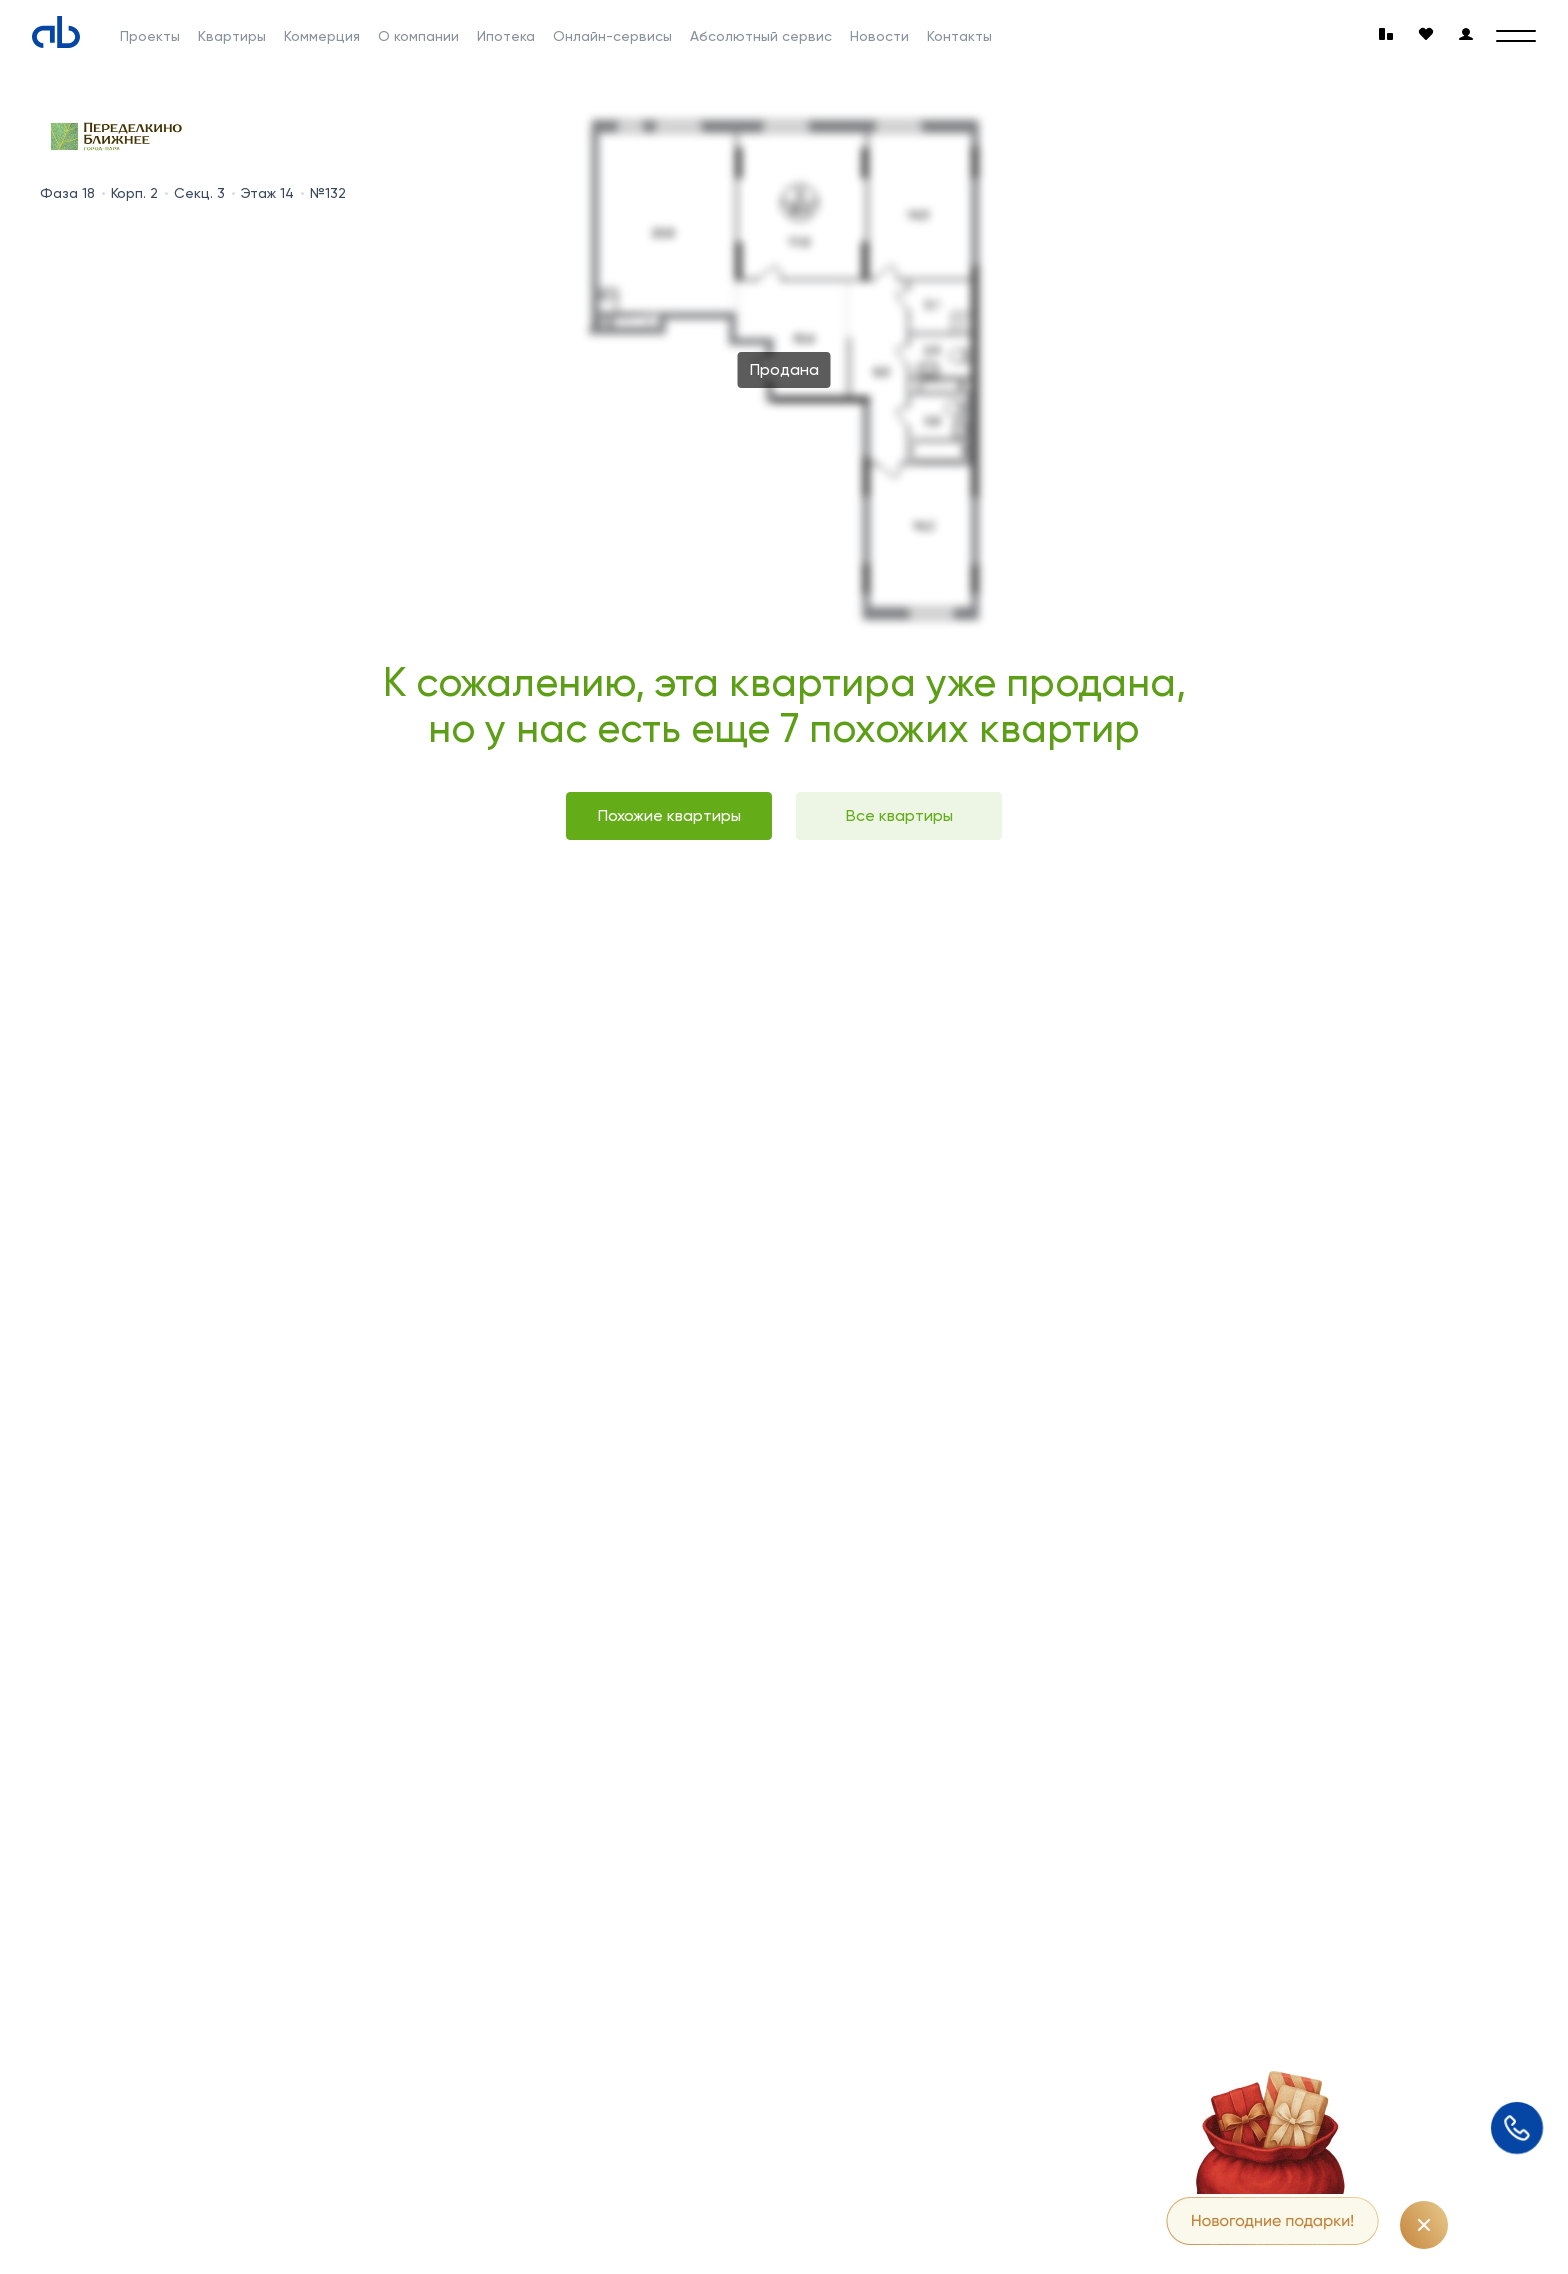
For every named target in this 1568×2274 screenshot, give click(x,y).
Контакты (959, 36)
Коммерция (322, 36)
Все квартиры (899, 815)
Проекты (150, 36)
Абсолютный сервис (761, 36)
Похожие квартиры (669, 815)
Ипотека (506, 36)
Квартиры (232, 36)
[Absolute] (56, 32)
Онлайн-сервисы (612, 36)
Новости (879, 36)
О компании (418, 36)
